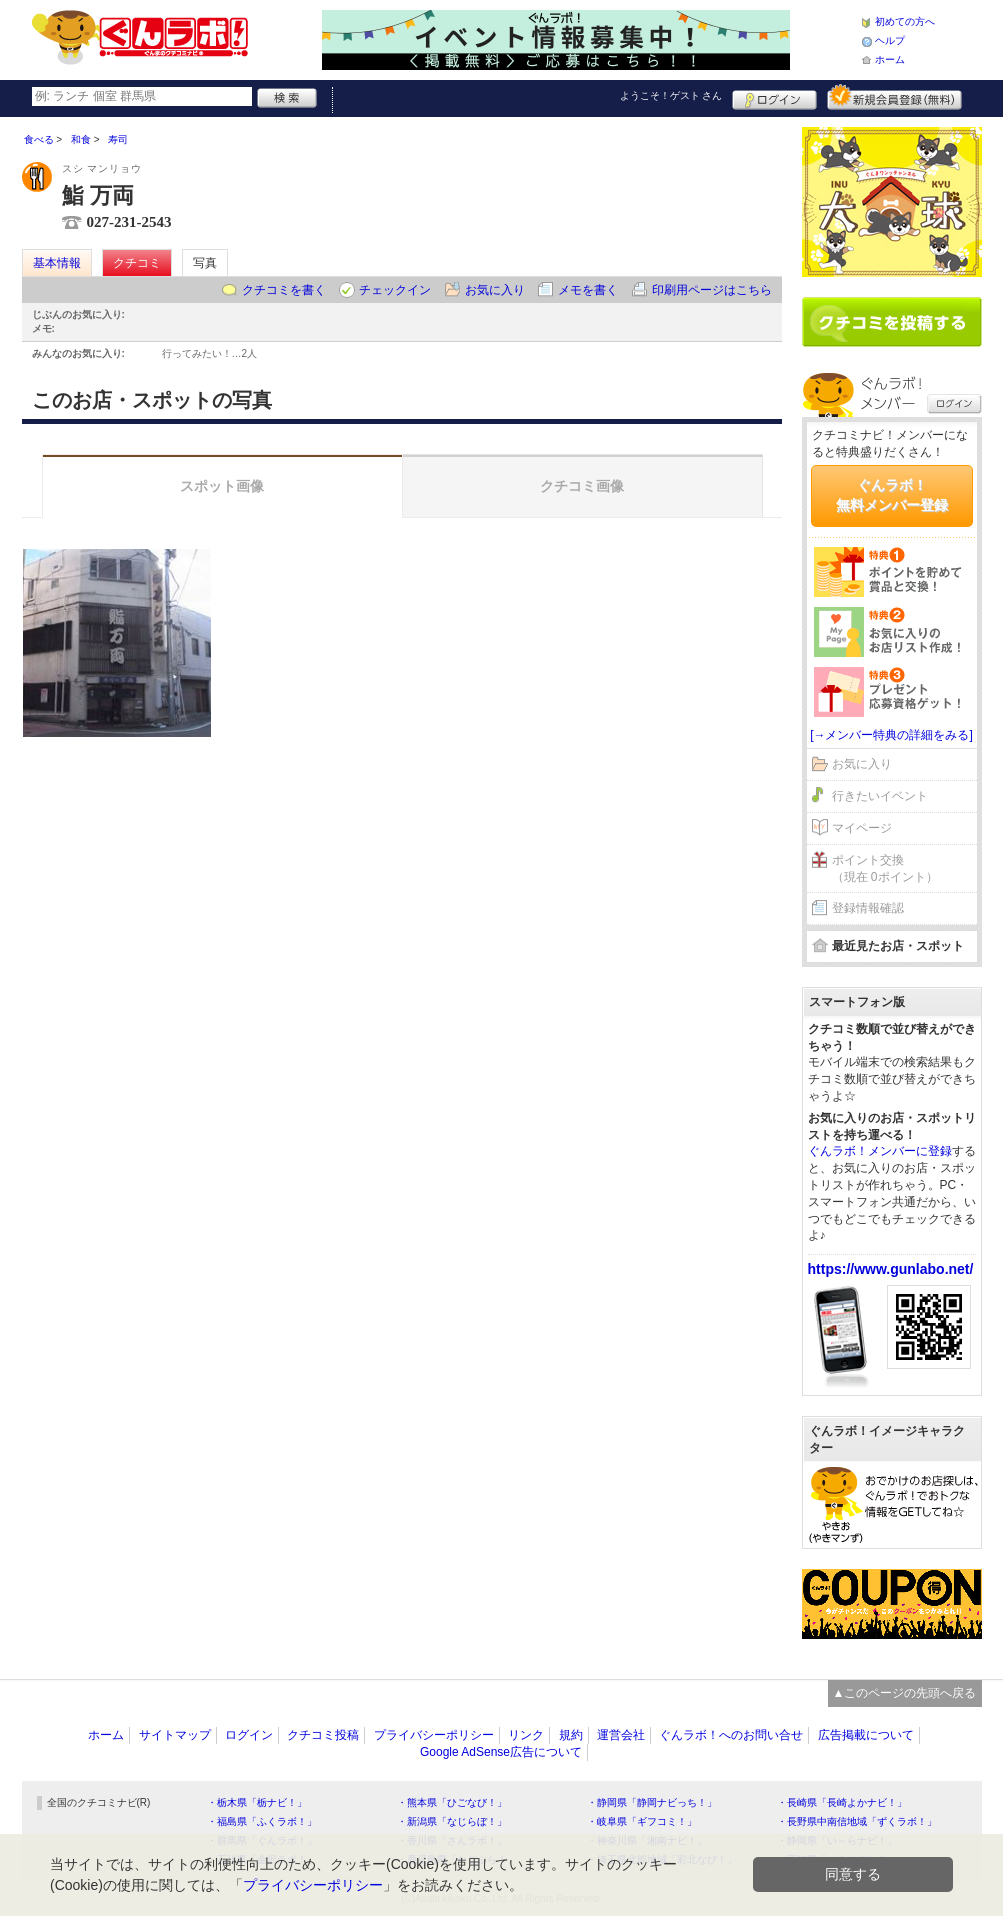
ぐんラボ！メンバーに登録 (880, 1151)
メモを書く (588, 290)
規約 (571, 1735)
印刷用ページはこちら (712, 290)
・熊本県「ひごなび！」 (452, 1802)
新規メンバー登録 (894, 97)
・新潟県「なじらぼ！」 (452, 1821)
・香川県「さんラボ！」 (452, 1840)
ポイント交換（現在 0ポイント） (885, 868)
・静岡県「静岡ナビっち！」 (652, 1802)
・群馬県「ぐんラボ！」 (262, 1840)
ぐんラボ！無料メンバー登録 (892, 495)
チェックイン (395, 290)
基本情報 (57, 263)
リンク (526, 1735)
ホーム (890, 59)
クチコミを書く (284, 290)
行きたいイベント (880, 796)
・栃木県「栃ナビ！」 (257, 1802)
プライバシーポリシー (434, 1735)
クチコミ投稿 (323, 1735)
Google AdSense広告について (501, 1752)
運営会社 (621, 1735)
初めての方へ (905, 21)
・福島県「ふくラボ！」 (262, 1821)
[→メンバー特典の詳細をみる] (891, 735)
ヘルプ (890, 40)
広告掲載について (866, 1735)
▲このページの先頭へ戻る (905, 1693)
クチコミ (137, 263)
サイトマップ (175, 1735)
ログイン (774, 97)
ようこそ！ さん (671, 95)
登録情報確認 (868, 908)
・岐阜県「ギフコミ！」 (642, 1821)
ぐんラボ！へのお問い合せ (731, 1735)
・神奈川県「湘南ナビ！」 (647, 1840)
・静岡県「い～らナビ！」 (837, 1840)
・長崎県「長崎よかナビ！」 (842, 1802)
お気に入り (495, 290)
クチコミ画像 (582, 486)
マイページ (862, 828)
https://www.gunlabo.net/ (891, 1269)
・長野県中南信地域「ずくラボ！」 (857, 1821)
